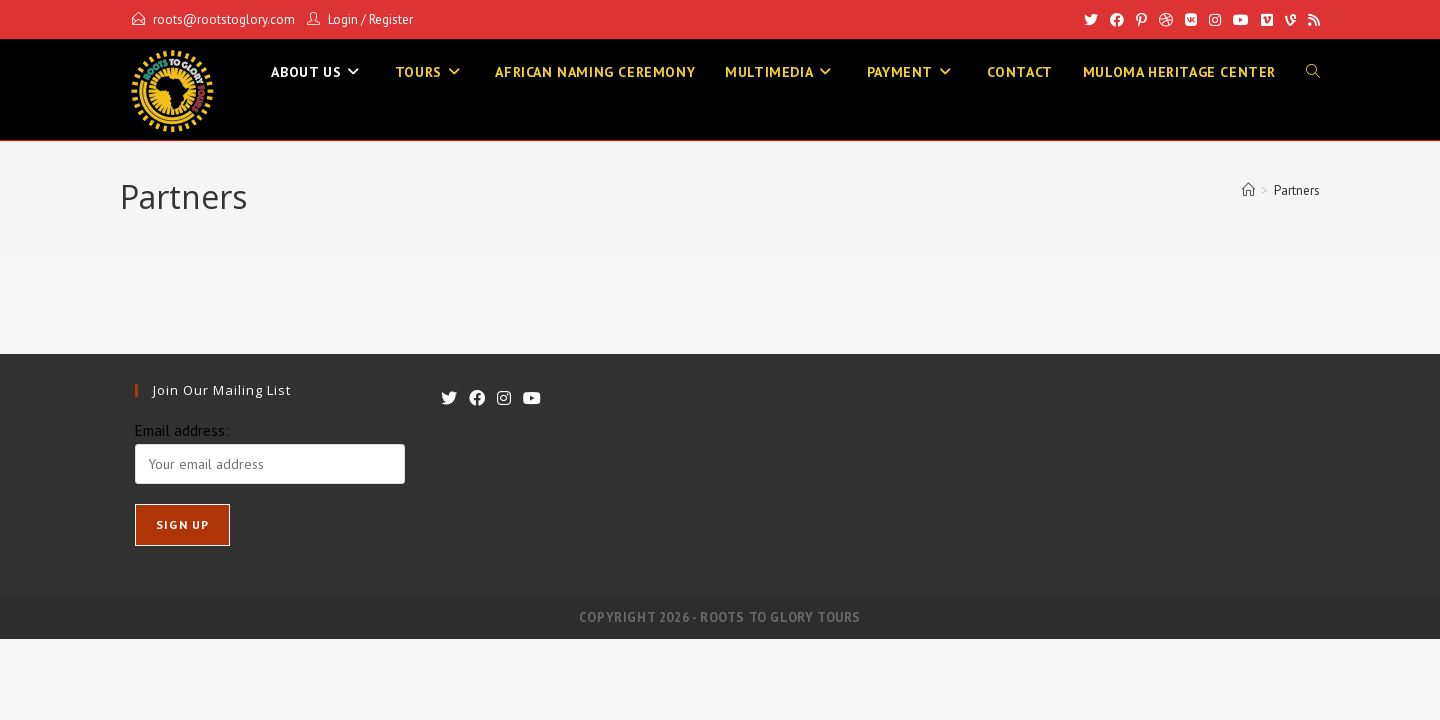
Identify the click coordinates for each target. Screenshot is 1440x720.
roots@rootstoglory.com (224, 19)
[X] (1091, 20)
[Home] (1248, 190)
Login (343, 19)
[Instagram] (1215, 20)
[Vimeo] (1267, 20)
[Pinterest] (1141, 20)
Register (391, 19)
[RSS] (1311, 20)
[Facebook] (1117, 20)
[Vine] (1290, 20)
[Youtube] (1241, 20)
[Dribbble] (1166, 20)
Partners (1297, 190)
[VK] (1191, 20)
